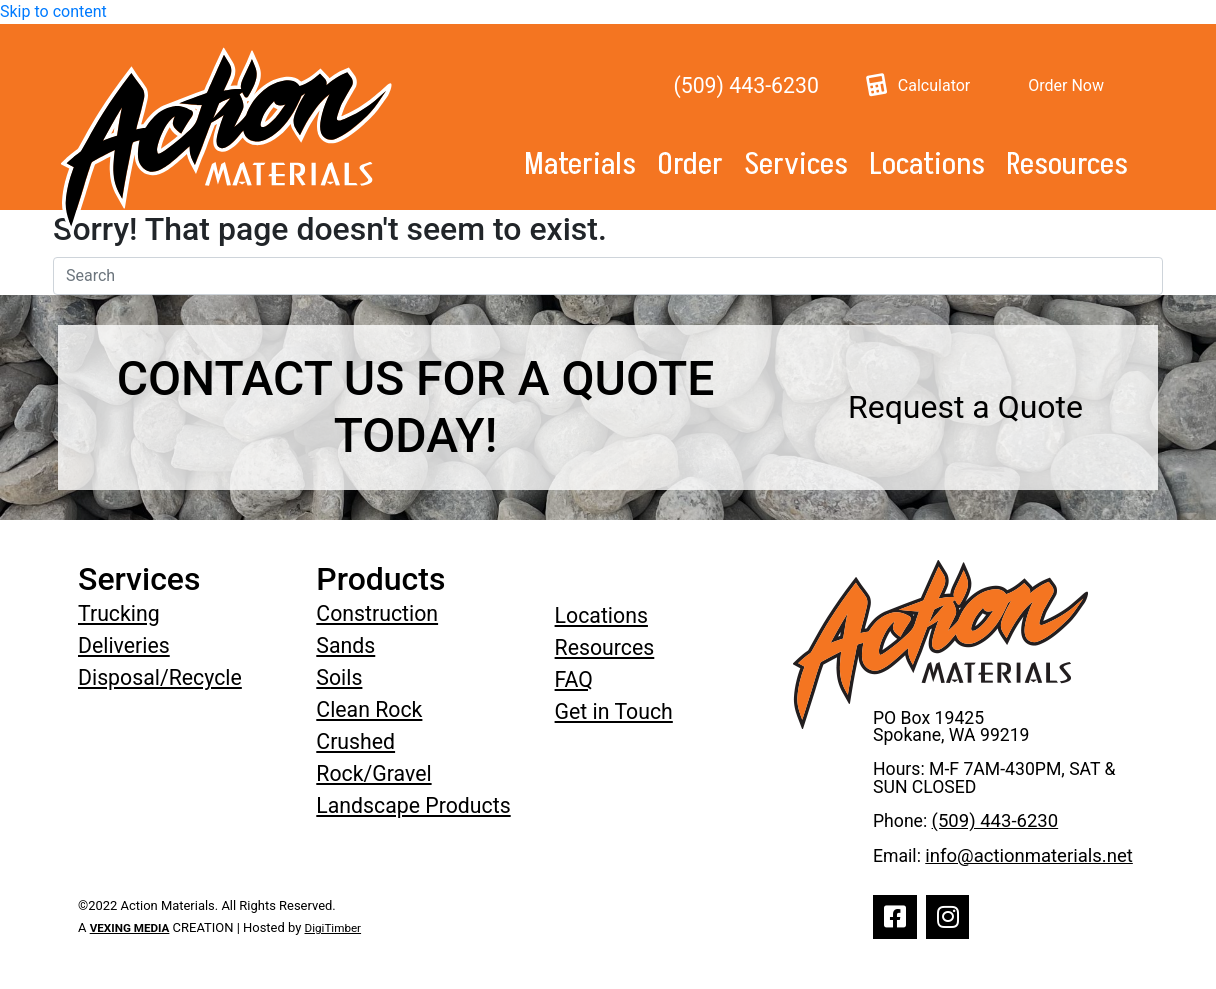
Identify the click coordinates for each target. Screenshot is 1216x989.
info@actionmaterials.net (1029, 856)
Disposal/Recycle (160, 677)
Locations (927, 164)
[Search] (608, 276)
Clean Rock (369, 709)
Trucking (119, 613)
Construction (377, 613)
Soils (339, 677)
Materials (580, 164)
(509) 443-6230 (745, 85)
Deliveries (124, 645)
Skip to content (53, 11)
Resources (1067, 164)
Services (796, 164)
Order (690, 164)
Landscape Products (413, 805)
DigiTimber (333, 928)
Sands (345, 645)
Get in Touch (614, 711)
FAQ (574, 679)
